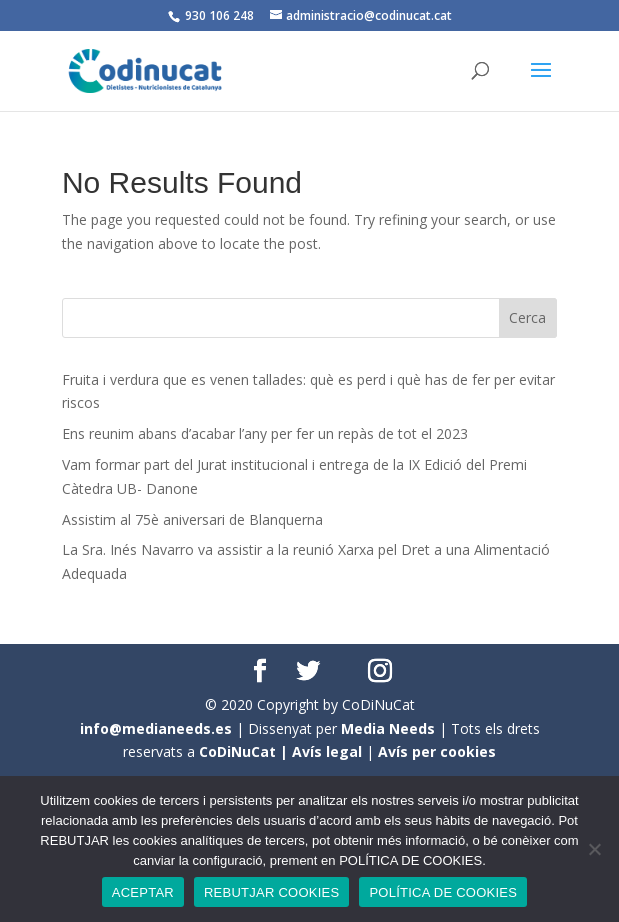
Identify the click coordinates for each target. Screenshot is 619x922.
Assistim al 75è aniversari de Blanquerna (192, 519)
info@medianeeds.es (156, 728)
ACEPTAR (143, 892)
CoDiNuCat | (245, 751)
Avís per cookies (437, 751)
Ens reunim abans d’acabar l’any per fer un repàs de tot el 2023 (265, 433)
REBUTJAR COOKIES (271, 892)
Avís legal (327, 751)
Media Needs (388, 728)
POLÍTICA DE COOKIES (443, 892)
